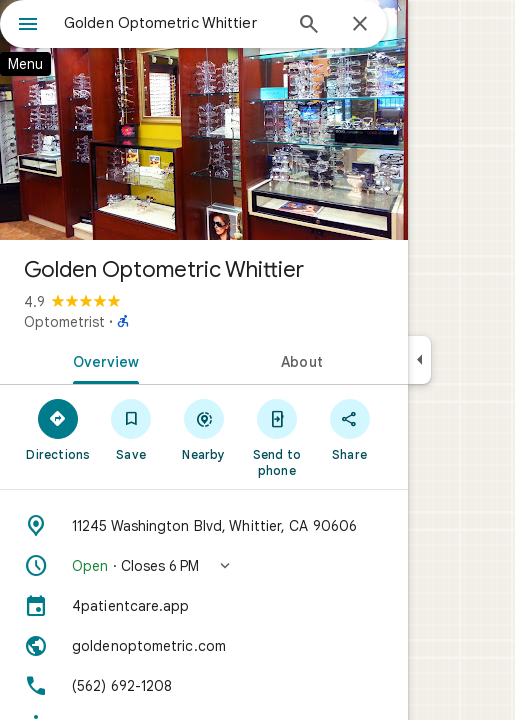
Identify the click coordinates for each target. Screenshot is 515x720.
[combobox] (172, 23)
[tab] (102, 360)
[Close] (360, 25)
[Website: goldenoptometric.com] (204, 646)
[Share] (349, 429)
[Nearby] (204, 429)
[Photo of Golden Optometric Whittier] (204, 120)
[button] (204, 566)
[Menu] (28, 26)
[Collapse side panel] (419, 360)
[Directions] (58, 429)
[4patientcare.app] (204, 606)
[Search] (309, 26)
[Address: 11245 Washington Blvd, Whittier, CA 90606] (204, 526)
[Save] (131, 429)
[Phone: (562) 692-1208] (204, 686)
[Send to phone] (276, 437)
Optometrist (64, 322)
